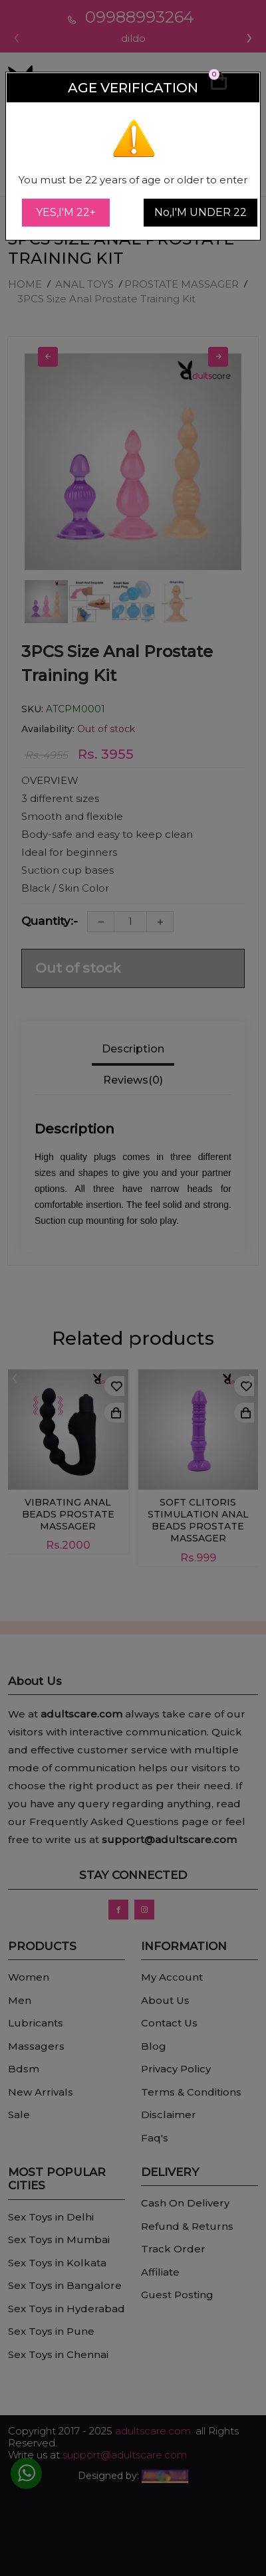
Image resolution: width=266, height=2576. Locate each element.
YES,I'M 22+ (66, 212)
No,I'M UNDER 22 (200, 212)
